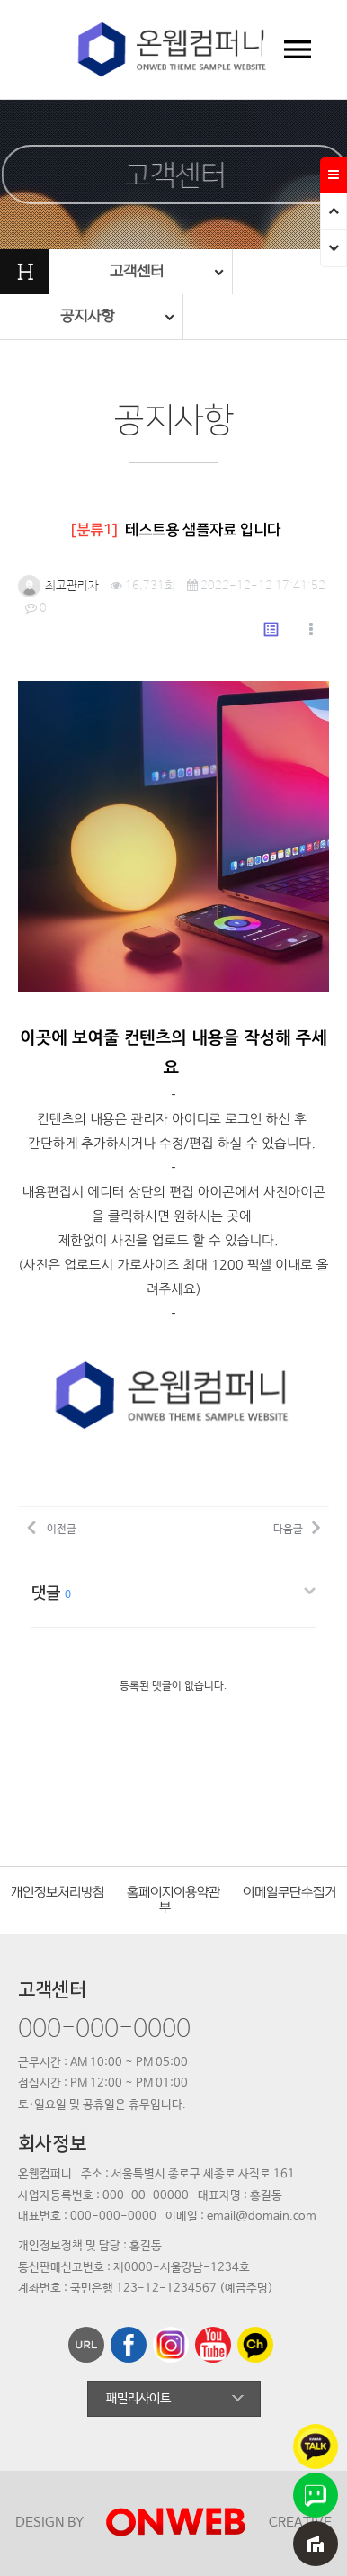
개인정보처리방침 (57, 1892)
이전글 (51, 1527)
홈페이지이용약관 (173, 1892)
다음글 (296, 1527)
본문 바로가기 (0, 0)
